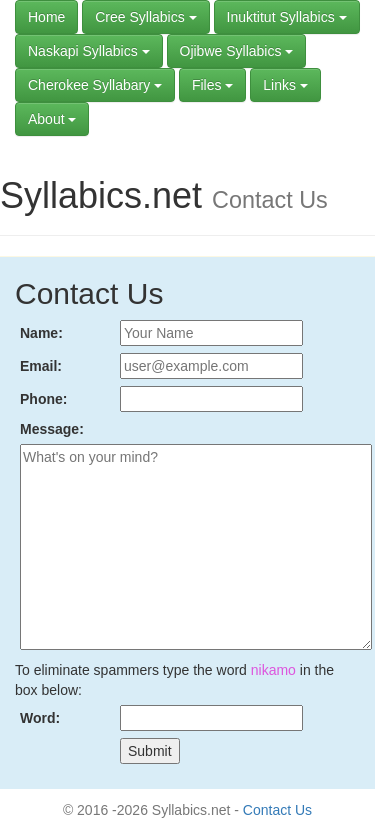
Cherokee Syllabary (95, 85)
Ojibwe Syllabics (237, 51)
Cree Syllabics (145, 17)
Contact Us (277, 810)
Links (285, 85)
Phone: (43, 399)
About (52, 119)
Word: (40, 718)
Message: (52, 429)
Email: (41, 366)
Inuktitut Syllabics (287, 17)
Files (212, 85)
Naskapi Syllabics (89, 51)
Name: (41, 333)
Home (46, 17)
